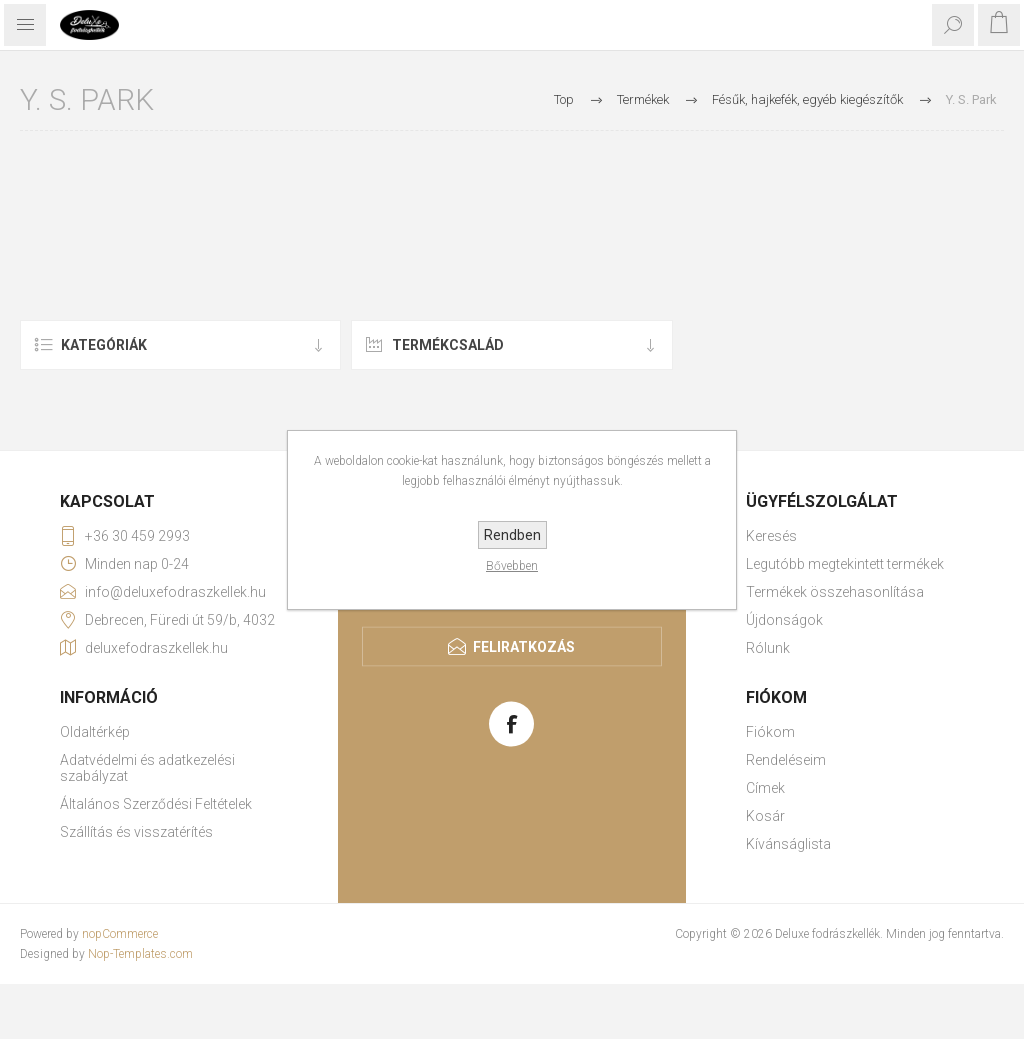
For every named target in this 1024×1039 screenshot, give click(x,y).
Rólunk (768, 648)
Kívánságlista (788, 844)
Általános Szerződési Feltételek (156, 804)
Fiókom (770, 732)
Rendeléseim (786, 760)
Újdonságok (784, 620)
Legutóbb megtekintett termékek (845, 564)
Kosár (765, 816)
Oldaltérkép (95, 732)
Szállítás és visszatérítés (136, 832)
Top (564, 99)
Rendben (512, 535)
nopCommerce (120, 934)
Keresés (771, 536)
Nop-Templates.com (140, 954)
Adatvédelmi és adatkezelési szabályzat (147, 768)
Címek (765, 788)
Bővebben (512, 566)
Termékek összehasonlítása (835, 592)
